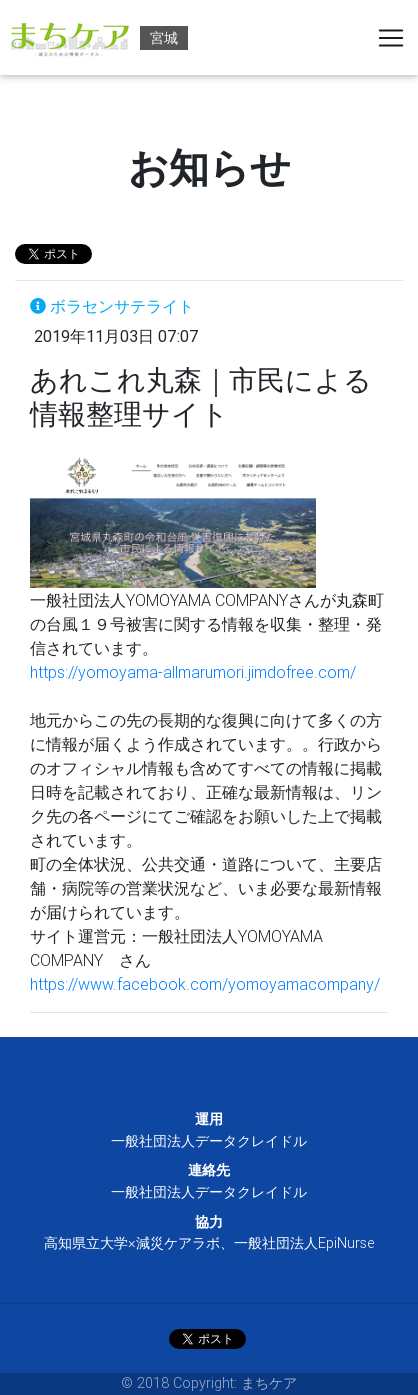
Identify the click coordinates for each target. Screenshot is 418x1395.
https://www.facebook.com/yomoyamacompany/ (205, 984)
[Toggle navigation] (391, 38)
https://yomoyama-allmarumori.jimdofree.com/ (193, 672)
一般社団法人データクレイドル (209, 1141)
